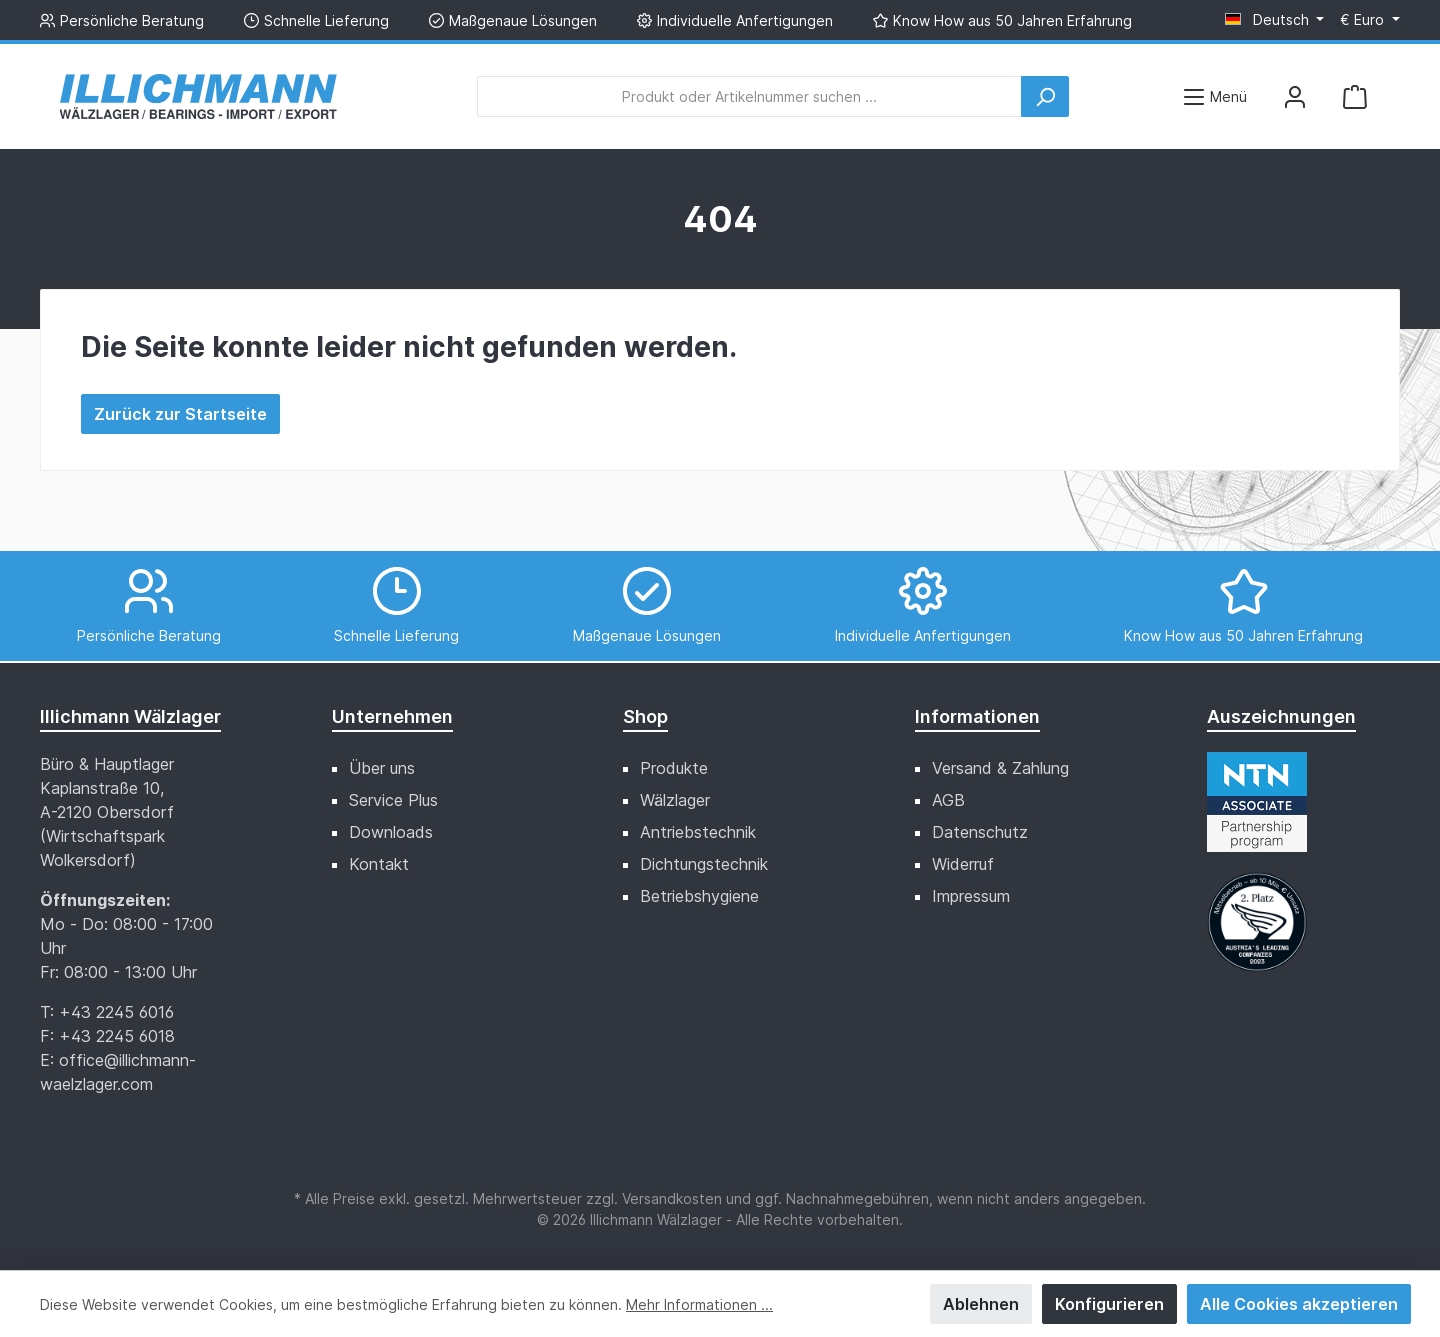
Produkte (674, 768)
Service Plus (393, 800)
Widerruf (963, 864)
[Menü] (1214, 96)
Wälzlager (675, 800)
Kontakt (379, 864)
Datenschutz (980, 832)
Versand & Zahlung (1000, 768)
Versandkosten (672, 1198)
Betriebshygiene (699, 896)
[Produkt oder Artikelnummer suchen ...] (749, 96)
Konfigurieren (1109, 1304)
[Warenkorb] (1355, 96)
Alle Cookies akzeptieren (1299, 1304)
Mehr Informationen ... (699, 1304)
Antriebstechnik (698, 832)
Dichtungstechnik (704, 864)
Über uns (382, 768)
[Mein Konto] (1295, 96)
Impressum (971, 896)
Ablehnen (981, 1304)
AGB (948, 800)
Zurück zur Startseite (180, 414)
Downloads (391, 832)
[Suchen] (1045, 96)
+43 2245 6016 (116, 1012)
